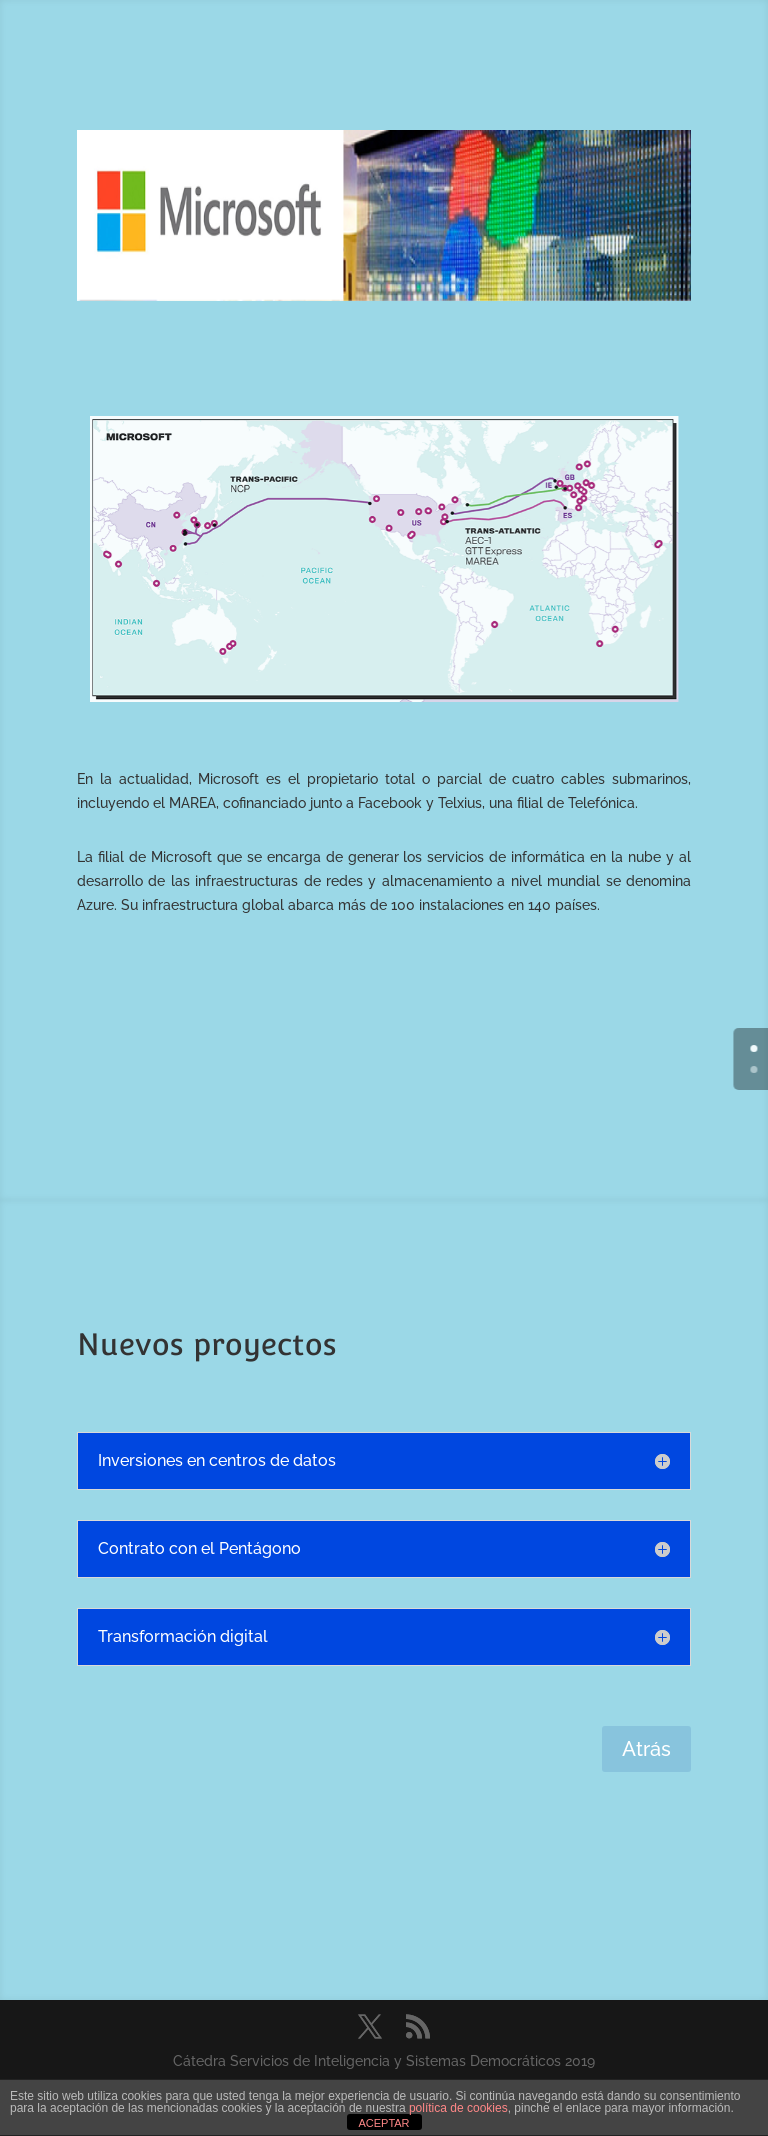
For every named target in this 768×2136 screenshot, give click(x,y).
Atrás (646, 1749)
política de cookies (458, 2108)
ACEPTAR (383, 2123)
